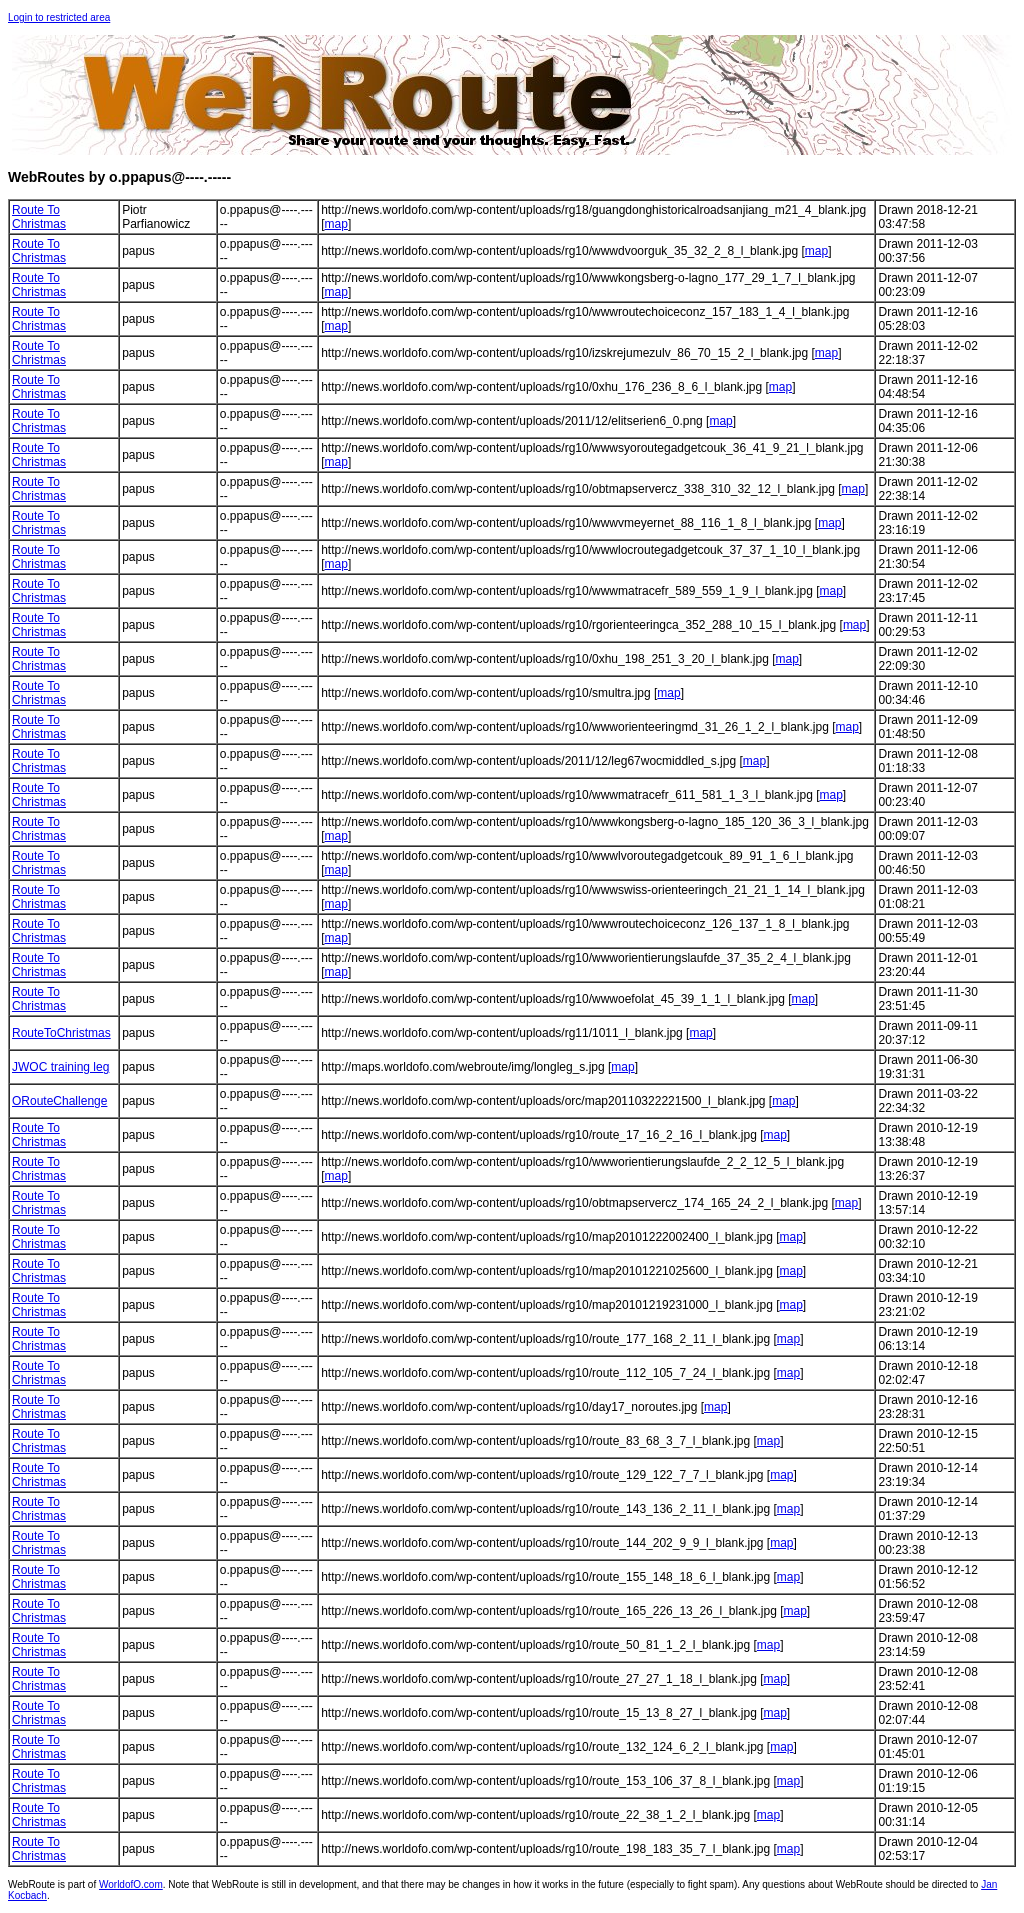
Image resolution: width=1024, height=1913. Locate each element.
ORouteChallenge (59, 1101)
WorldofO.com (131, 1884)
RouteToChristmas (61, 1033)
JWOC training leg (60, 1067)
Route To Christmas (39, 217)
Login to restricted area (59, 17)
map (336, 224)
